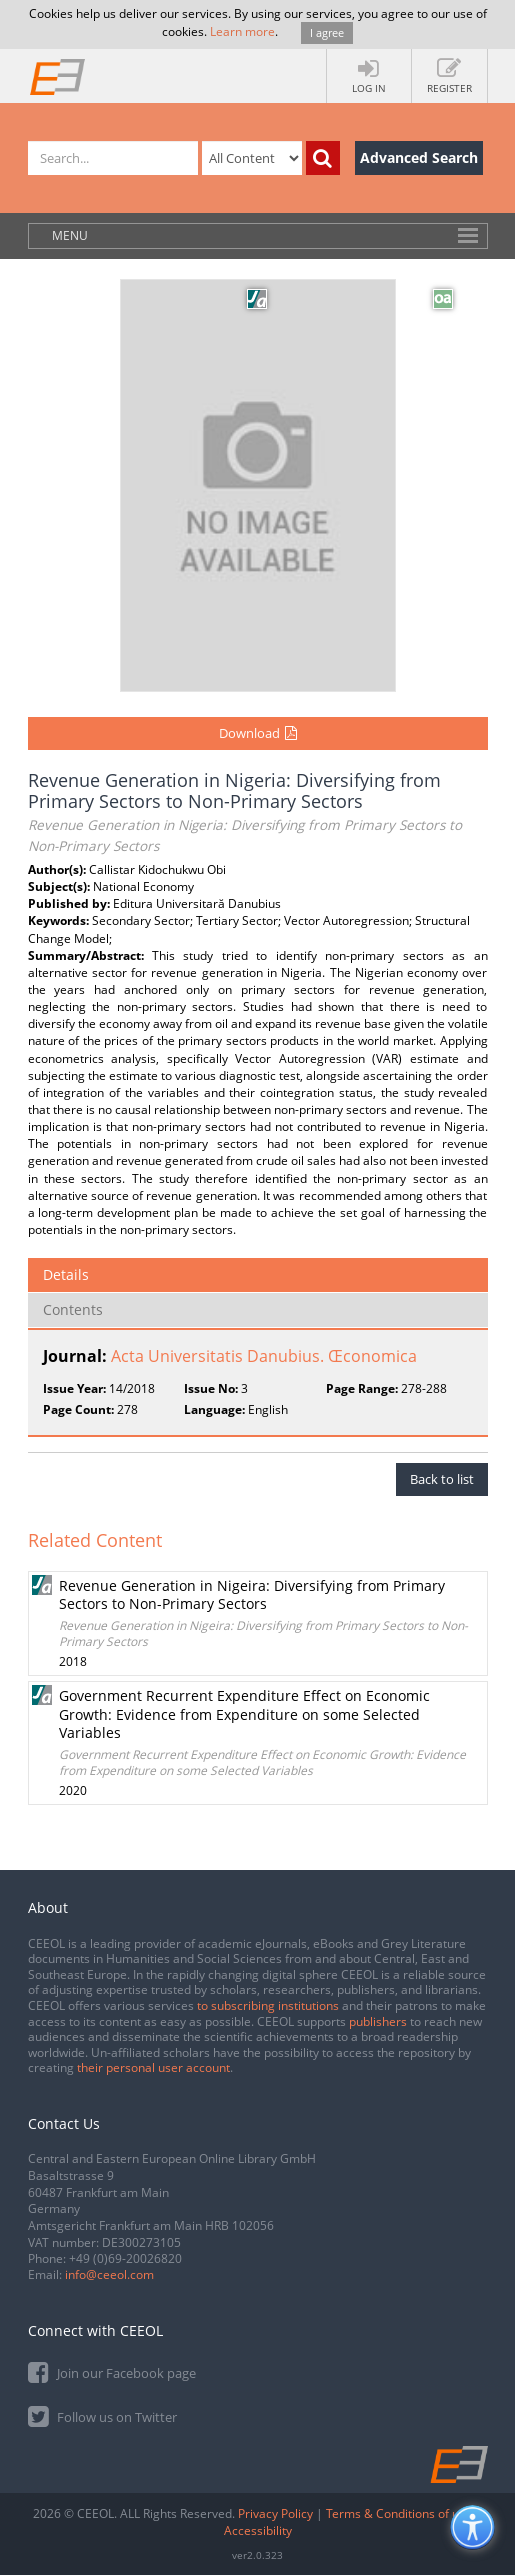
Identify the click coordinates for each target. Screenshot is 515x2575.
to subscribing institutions (268, 2005)
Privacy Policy (275, 2513)
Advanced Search (419, 157)
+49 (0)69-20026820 (125, 2258)
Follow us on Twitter (102, 2415)
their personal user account (153, 2067)
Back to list (442, 1479)
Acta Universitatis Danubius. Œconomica (264, 1356)
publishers (378, 2021)
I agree (327, 32)
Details (66, 1274)
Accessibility (258, 2530)
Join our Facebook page (112, 2371)
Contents (73, 1309)
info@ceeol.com (109, 2274)
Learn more (242, 31)
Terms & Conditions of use (399, 2513)
